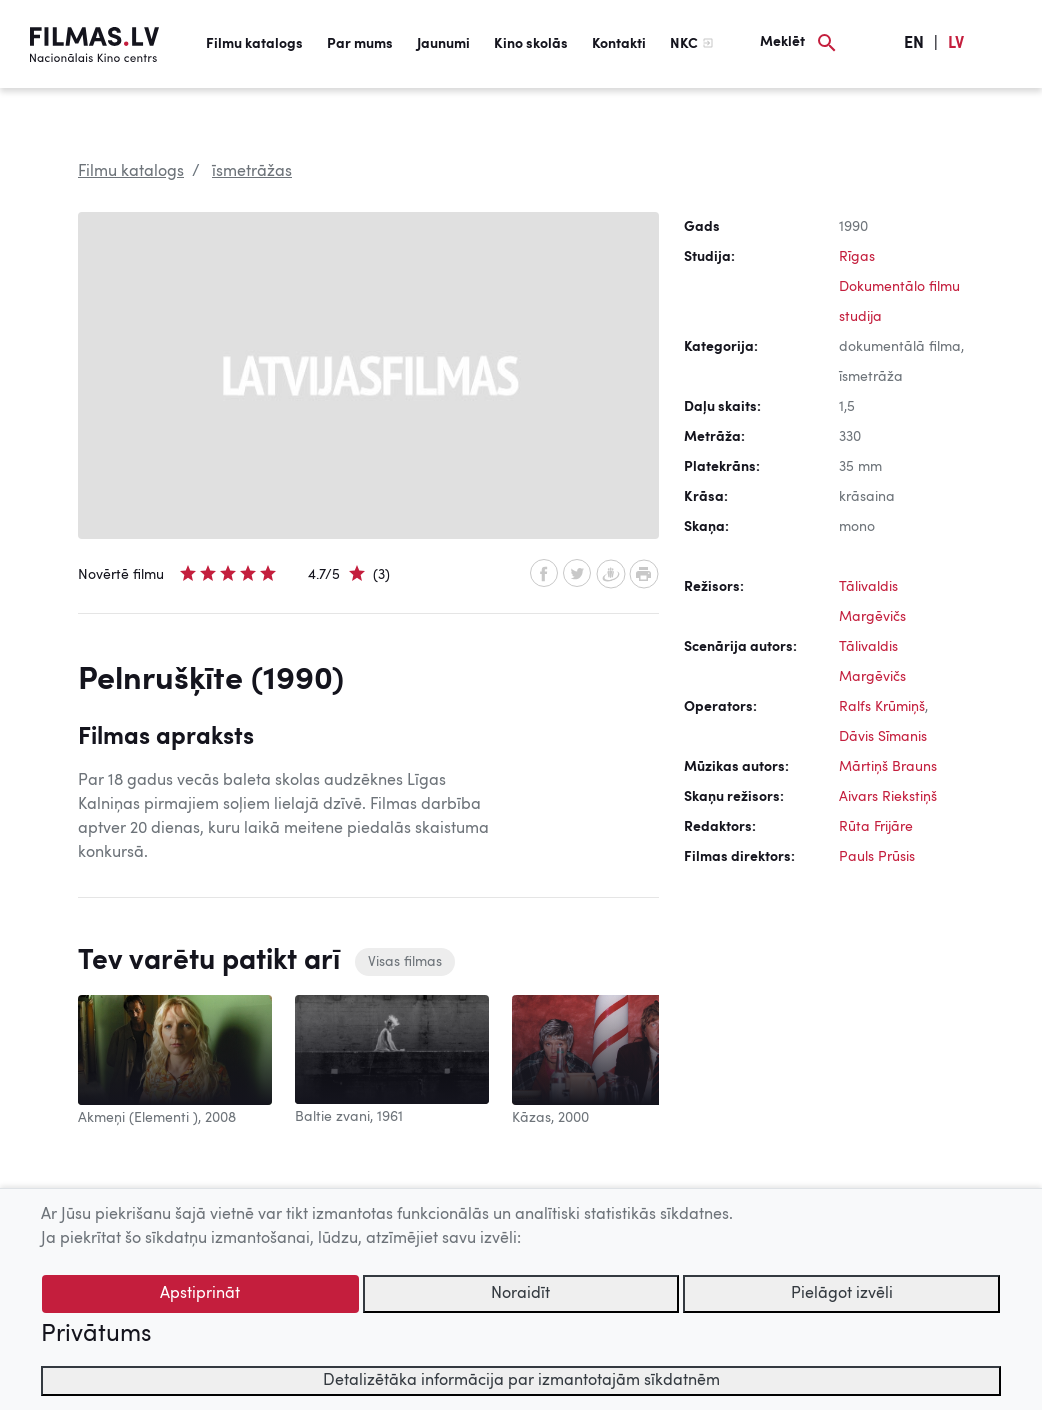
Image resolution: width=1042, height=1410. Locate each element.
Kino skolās (531, 44)
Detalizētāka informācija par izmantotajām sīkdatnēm (521, 1381)
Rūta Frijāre (876, 827)
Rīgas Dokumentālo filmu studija (899, 287)
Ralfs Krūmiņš (882, 707)
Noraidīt (520, 1294)
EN (914, 44)
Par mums (360, 44)
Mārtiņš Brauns (888, 767)
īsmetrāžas (252, 172)
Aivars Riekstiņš (888, 797)
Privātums (96, 1335)
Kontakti (619, 44)
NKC (684, 44)
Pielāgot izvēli (842, 1294)
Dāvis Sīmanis (883, 737)
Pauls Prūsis (877, 857)
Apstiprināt (200, 1294)
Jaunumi (443, 44)
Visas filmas (405, 962)
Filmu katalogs (254, 44)
